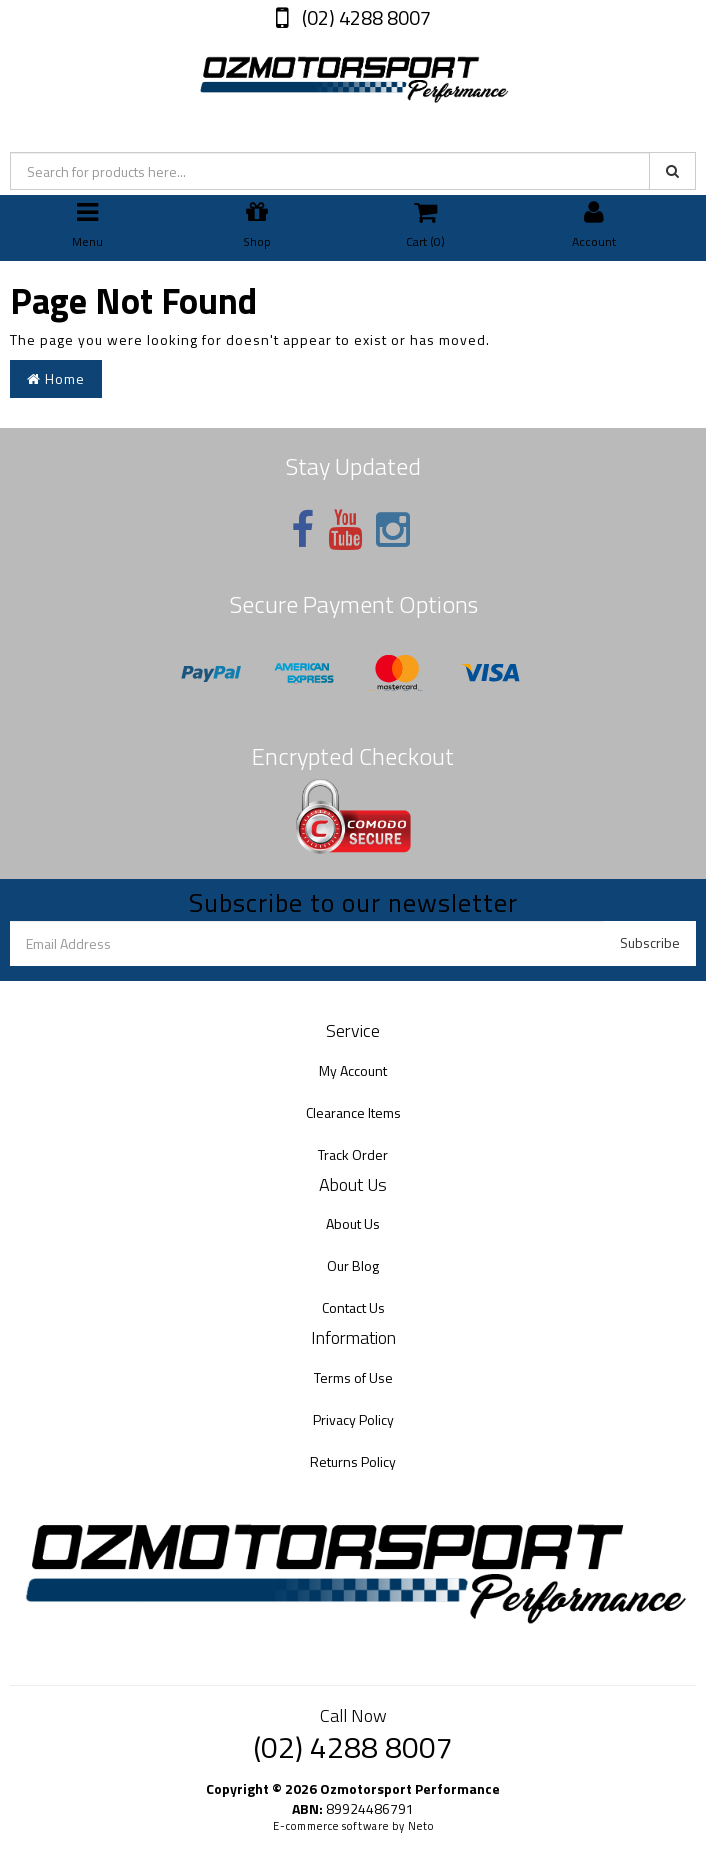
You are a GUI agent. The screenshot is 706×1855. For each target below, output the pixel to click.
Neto (421, 1826)
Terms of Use (353, 1377)
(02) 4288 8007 (364, 17)
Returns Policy (353, 1461)
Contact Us (353, 1307)
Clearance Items (353, 1112)
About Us (353, 1223)
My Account (353, 1070)
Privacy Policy (353, 1419)
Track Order (353, 1154)
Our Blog (353, 1265)
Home (56, 378)
